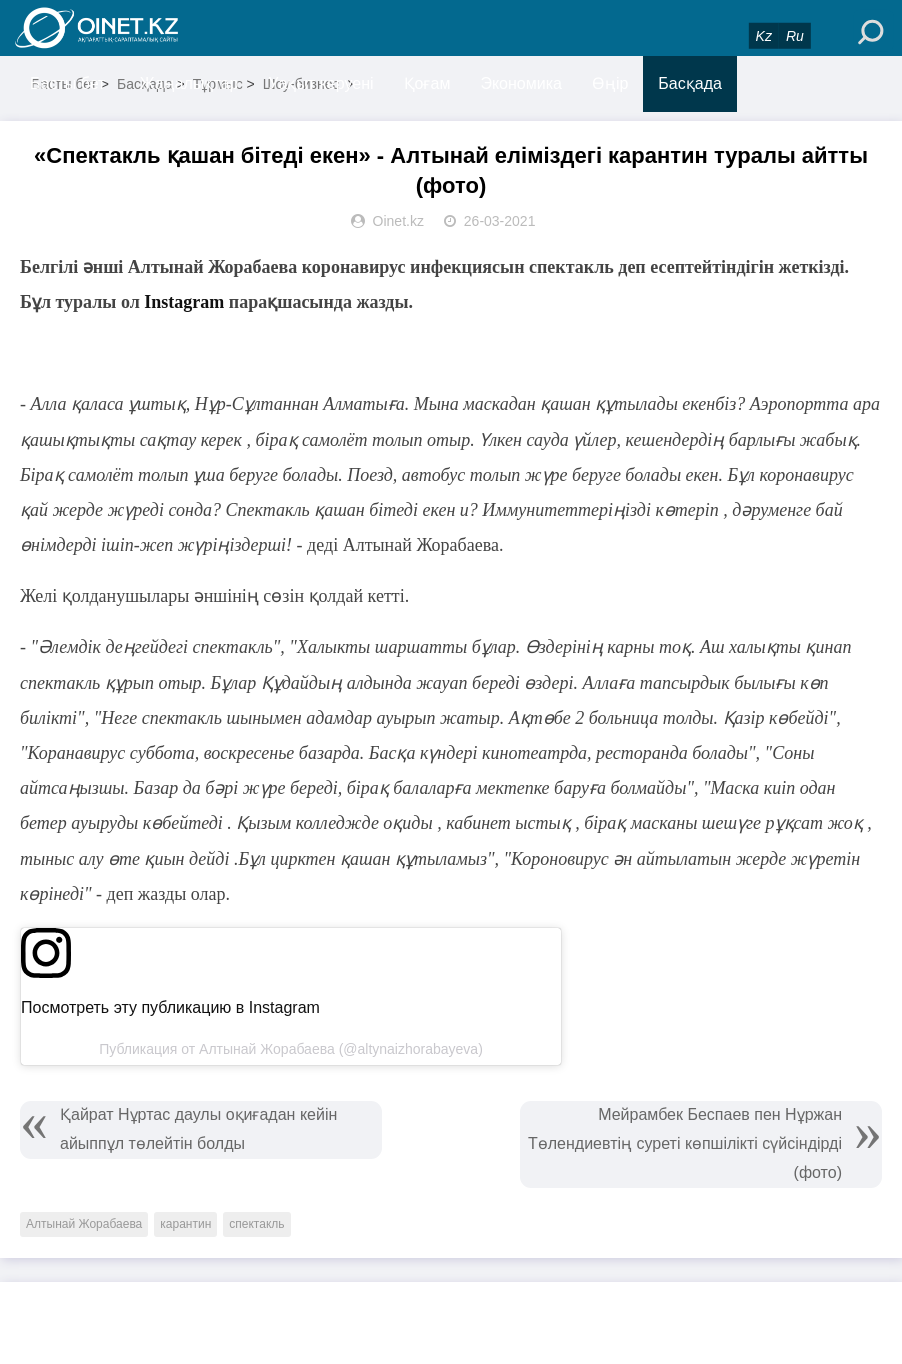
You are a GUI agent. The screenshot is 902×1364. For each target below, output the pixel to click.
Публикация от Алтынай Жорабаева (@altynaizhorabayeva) (291, 1049)
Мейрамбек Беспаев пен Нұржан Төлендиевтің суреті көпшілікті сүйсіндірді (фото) (685, 1143)
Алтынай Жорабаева (84, 1224)
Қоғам (427, 83)
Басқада (690, 83)
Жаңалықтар (189, 83)
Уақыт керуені (320, 83)
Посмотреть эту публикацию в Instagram (170, 1007)
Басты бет (67, 83)
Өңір (610, 83)
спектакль (256, 1224)
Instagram (184, 302)
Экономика (521, 83)
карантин (185, 1224)
